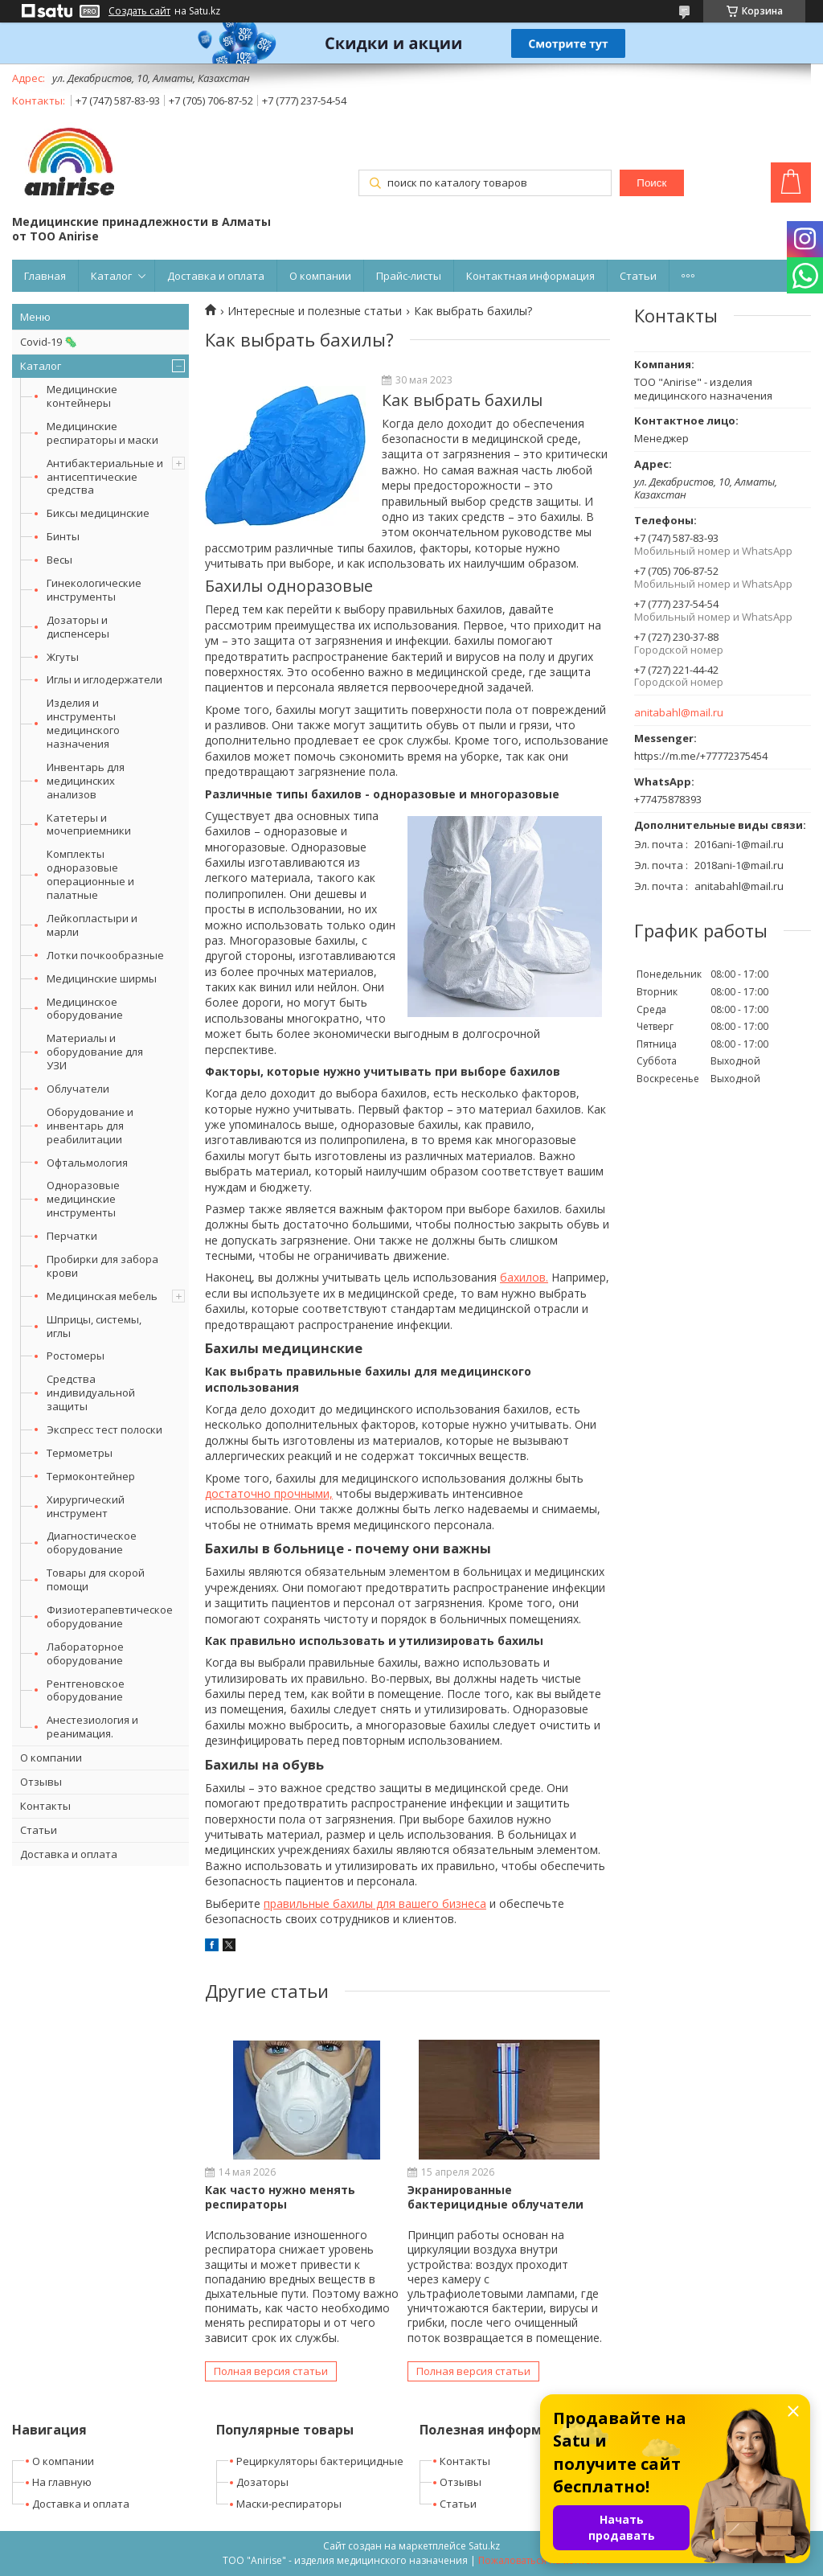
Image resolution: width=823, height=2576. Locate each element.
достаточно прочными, (269, 1493)
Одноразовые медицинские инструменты (83, 1199)
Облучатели (78, 1088)
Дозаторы (262, 2482)
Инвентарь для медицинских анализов (86, 781)
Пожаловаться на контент (539, 2560)
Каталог (111, 276)
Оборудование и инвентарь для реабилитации (90, 1125)
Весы (59, 559)
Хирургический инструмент (86, 1506)
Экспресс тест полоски (104, 1429)
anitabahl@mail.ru (678, 713)
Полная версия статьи (271, 2371)
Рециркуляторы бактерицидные (319, 2461)
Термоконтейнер (91, 1476)
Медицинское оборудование (85, 1009)
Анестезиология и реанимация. (92, 1727)
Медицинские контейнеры (82, 396)
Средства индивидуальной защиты (91, 1392)
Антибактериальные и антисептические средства (105, 477)
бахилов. (524, 1277)
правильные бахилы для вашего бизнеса (375, 1903)
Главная (45, 276)
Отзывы (41, 1781)
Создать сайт (139, 11)
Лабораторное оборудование (85, 1653)
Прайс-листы (408, 276)
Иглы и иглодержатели (104, 679)
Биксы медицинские (98, 513)
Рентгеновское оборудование (86, 1690)
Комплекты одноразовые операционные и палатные (90, 874)
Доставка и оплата (215, 276)
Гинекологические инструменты (94, 590)
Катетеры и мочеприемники (89, 824)
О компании (320, 276)
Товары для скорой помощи (96, 1579)
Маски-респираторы (289, 2503)
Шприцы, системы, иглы (94, 1326)
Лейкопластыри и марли (92, 925)
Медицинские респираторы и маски (102, 433)
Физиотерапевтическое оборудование (110, 1616)
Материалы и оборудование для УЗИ (95, 1052)
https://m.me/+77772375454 (701, 756)
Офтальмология (87, 1162)
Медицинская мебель (102, 1296)
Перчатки (72, 1236)
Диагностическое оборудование (92, 1542)
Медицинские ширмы (102, 978)
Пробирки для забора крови (102, 1266)
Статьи (638, 276)
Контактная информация (530, 276)
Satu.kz (484, 2546)
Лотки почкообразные (105, 955)
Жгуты (63, 657)
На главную (62, 2482)
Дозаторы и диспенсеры (78, 627)
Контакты (45, 1806)
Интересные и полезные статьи (314, 311)
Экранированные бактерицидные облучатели (495, 2197)
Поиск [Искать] (651, 183)
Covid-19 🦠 (48, 341)
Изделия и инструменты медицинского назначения (83, 723)
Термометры (80, 1453)
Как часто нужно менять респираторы (280, 2197)
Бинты (63, 536)
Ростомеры (75, 1355)
